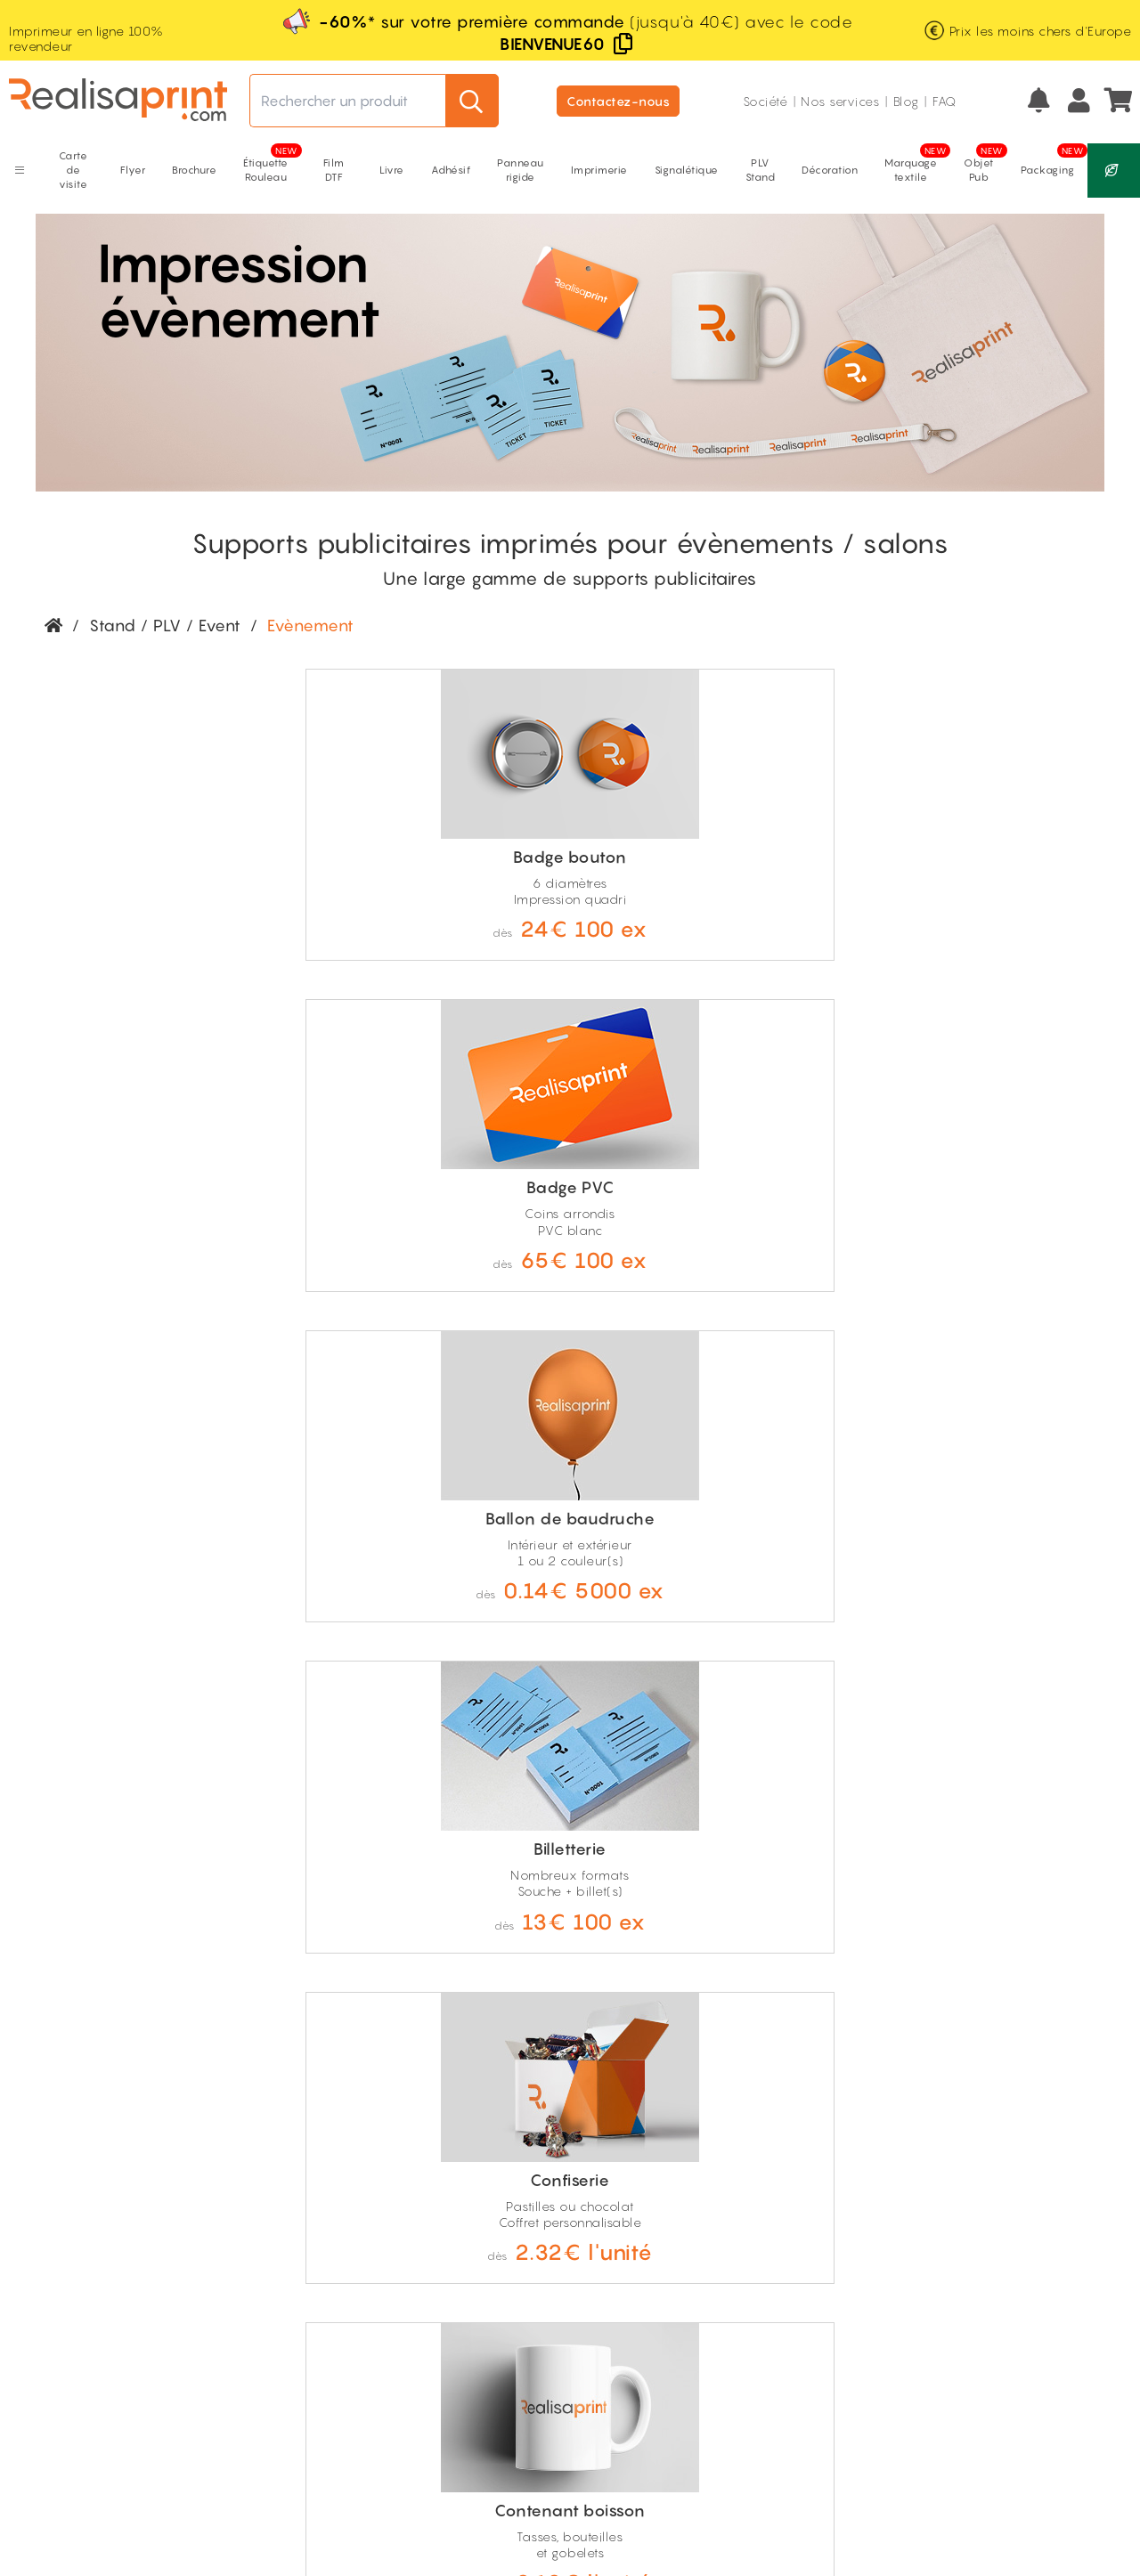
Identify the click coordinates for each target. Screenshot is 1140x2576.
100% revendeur (108, 2296)
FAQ (944, 101)
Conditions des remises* (886, 2335)
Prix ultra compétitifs (118, 2318)
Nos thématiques (1019, 2248)
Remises (865, 2268)
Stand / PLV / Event (165, 625)
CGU (220, 2515)
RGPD (267, 2515)
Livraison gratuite (107, 2251)
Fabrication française (120, 2273)
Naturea (866, 2248)
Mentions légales (94, 2515)
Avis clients (1001, 2307)
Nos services (840, 101)
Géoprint (868, 2307)
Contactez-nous (618, 101)
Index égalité (1007, 2288)
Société (765, 101)
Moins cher (874, 2288)
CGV (175, 2515)
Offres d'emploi (1015, 2268)
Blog (906, 101)
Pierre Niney (1004, 2327)
